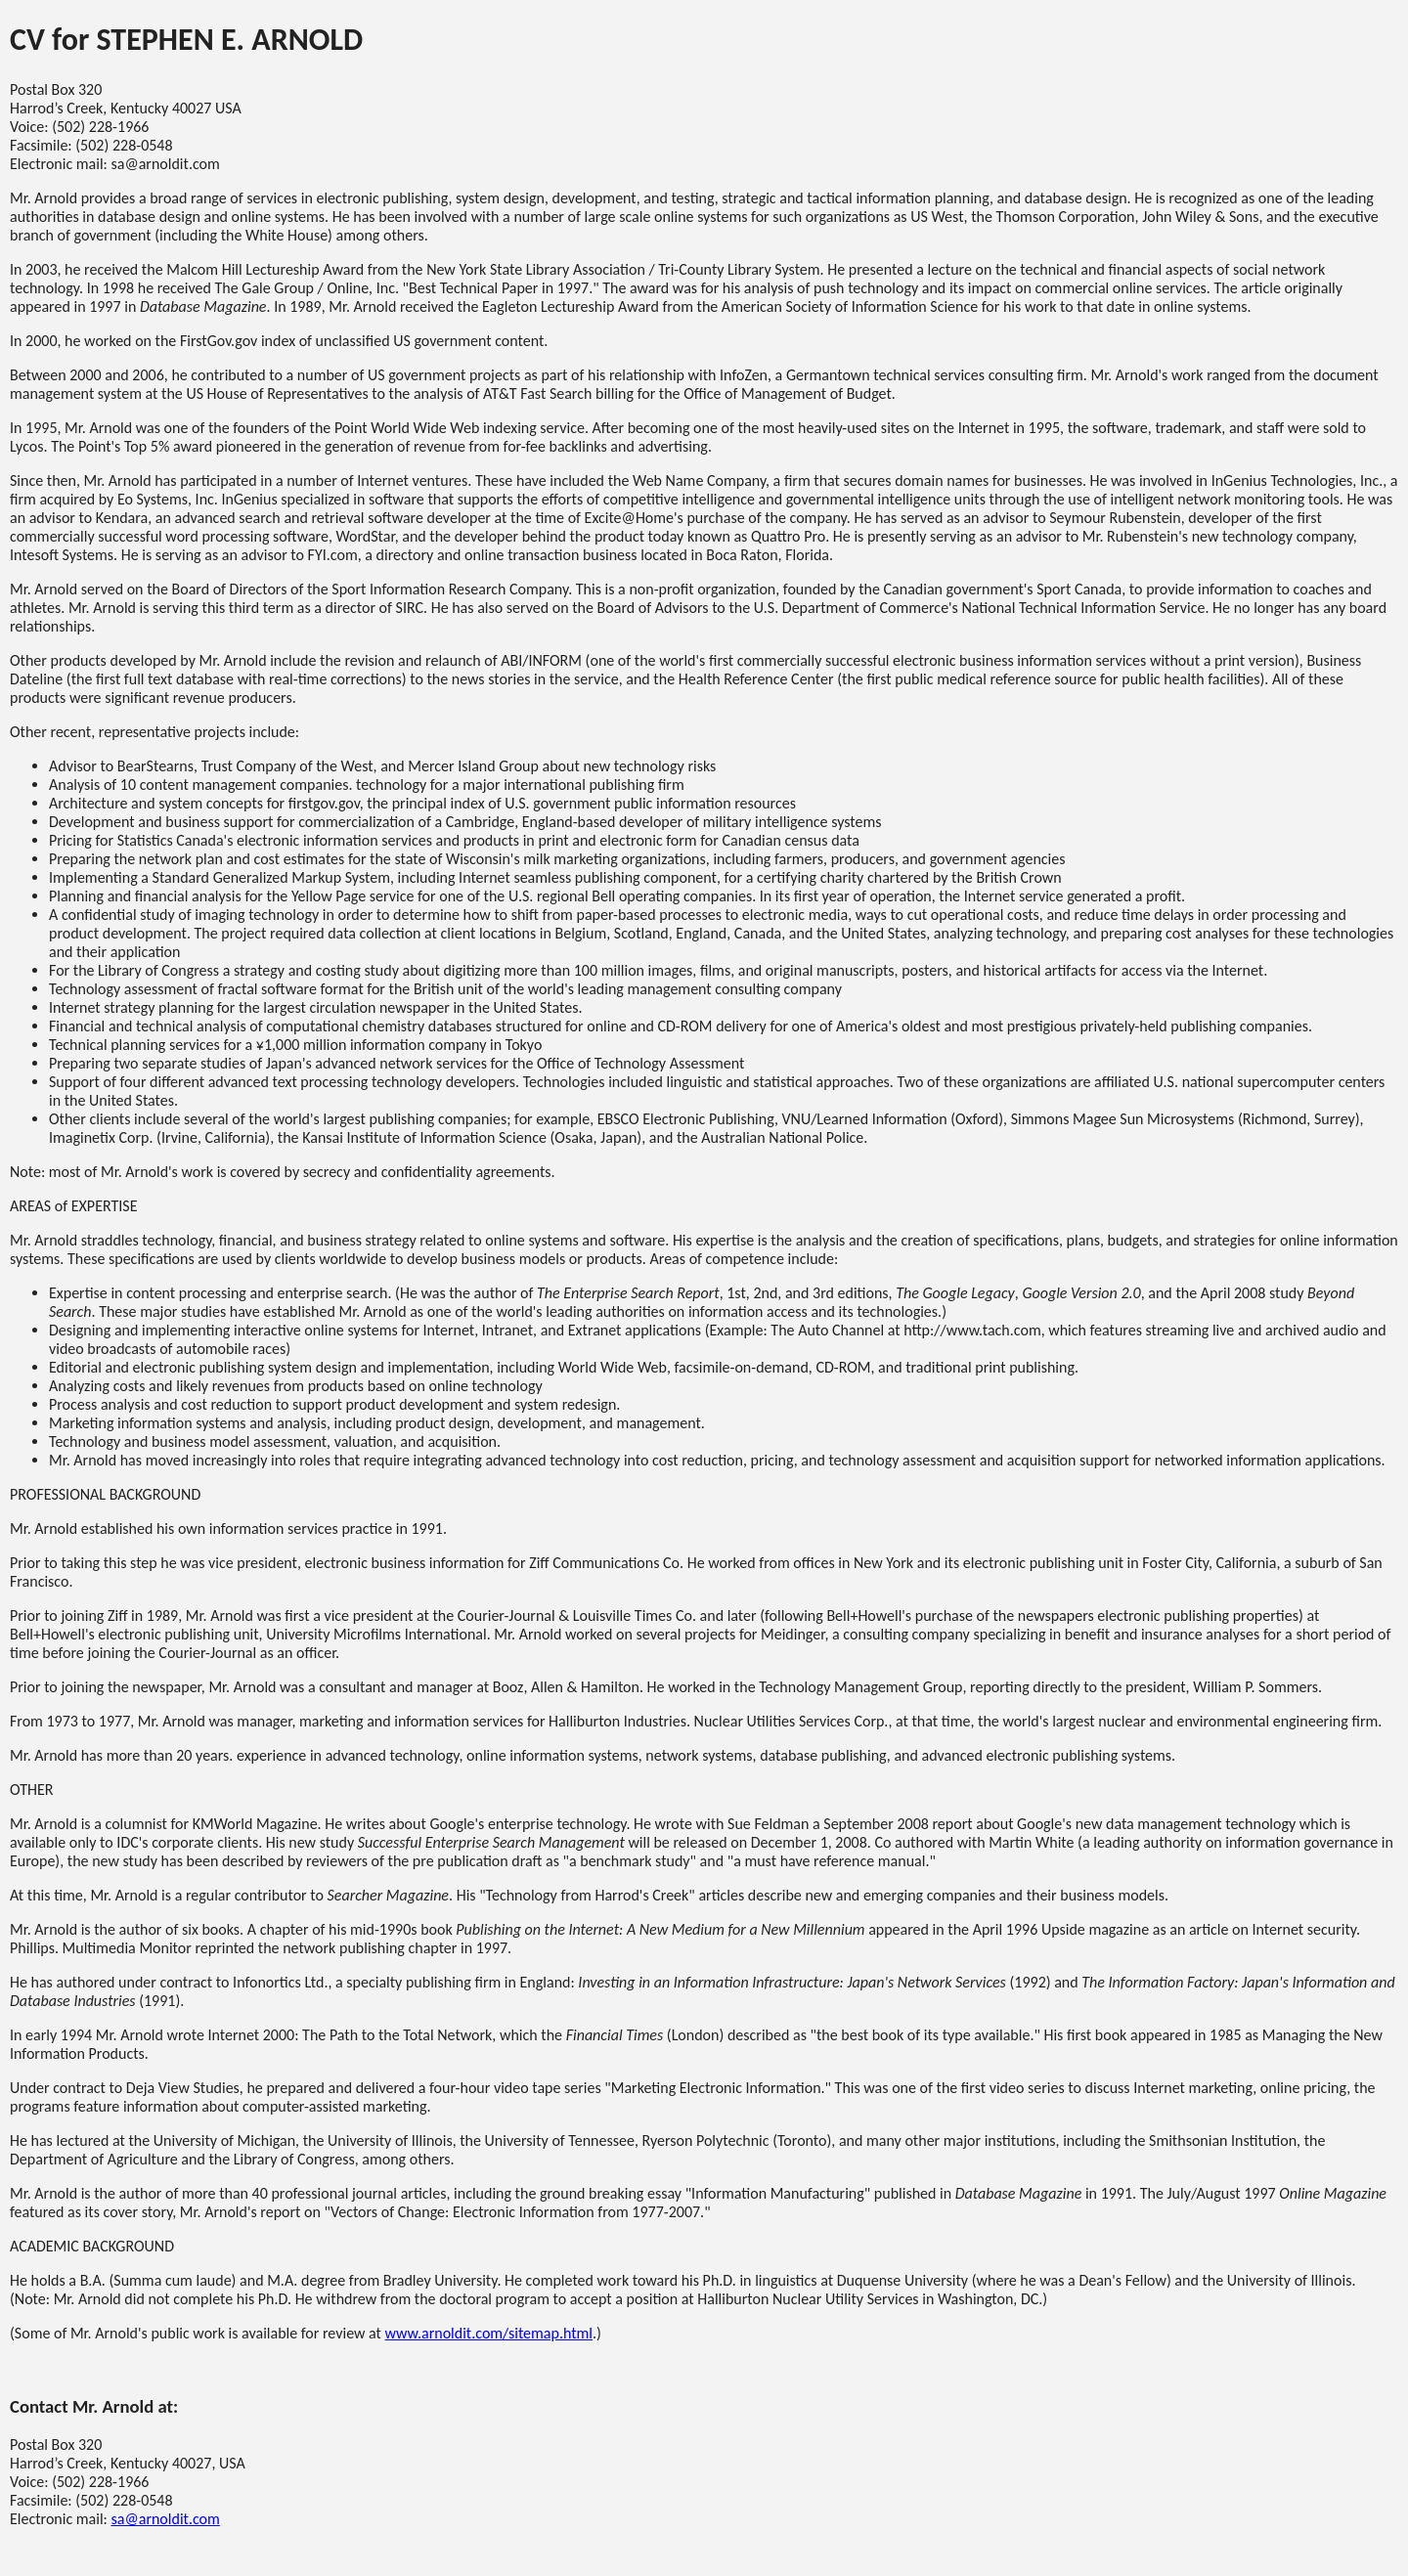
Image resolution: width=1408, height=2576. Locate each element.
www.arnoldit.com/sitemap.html (489, 2333)
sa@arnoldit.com (164, 2519)
